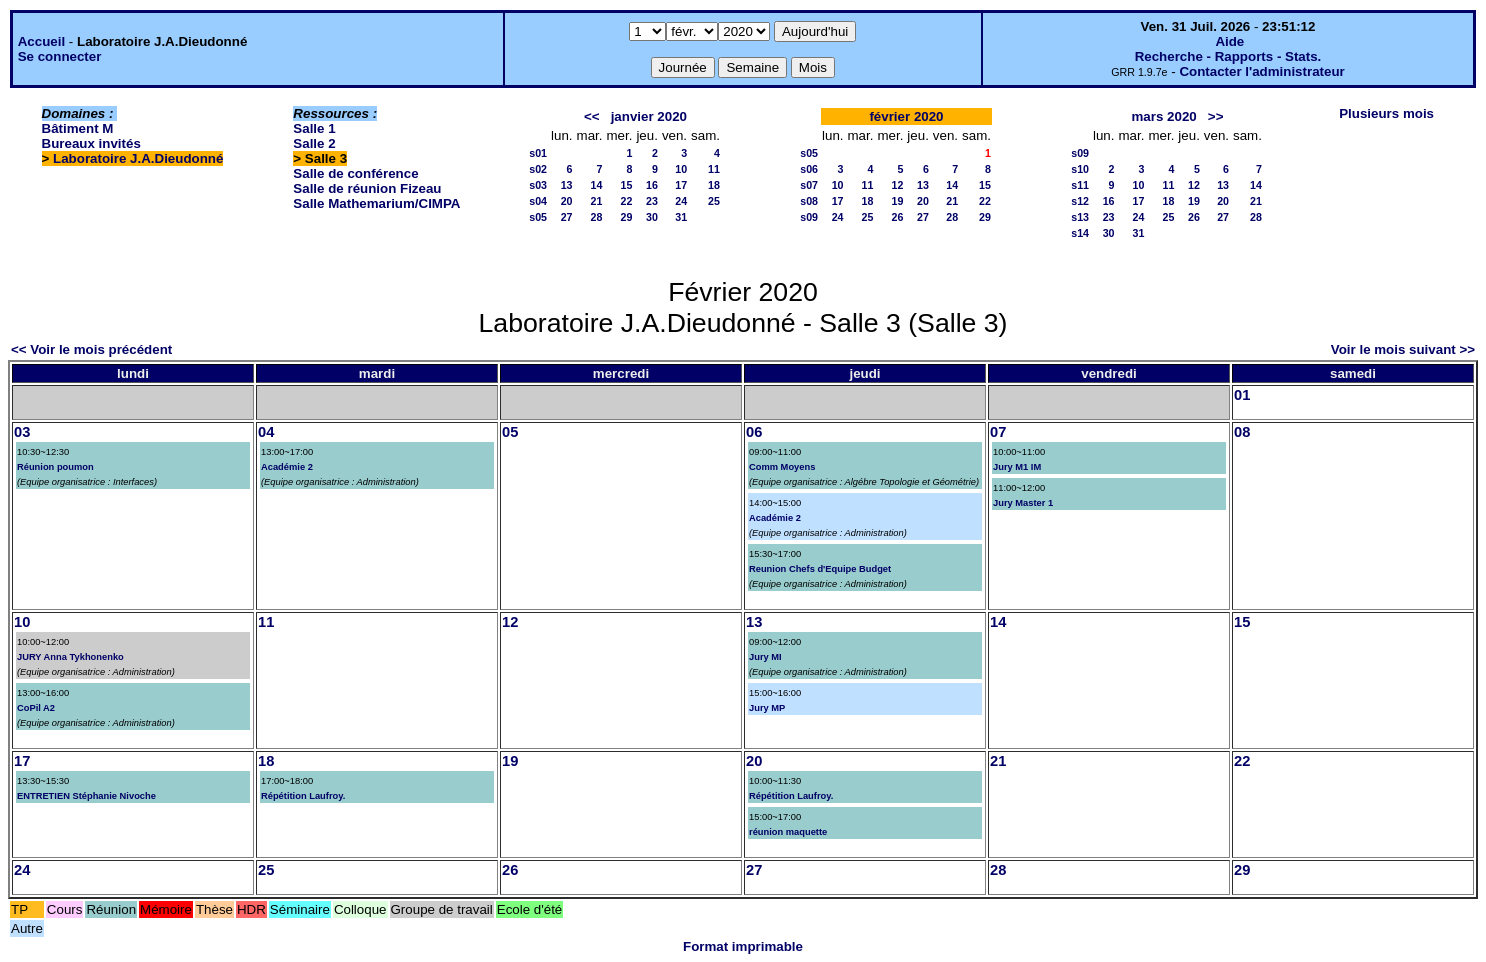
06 (754, 432)
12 (898, 185)
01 (1242, 395)
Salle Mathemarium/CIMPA (376, 203)
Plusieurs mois (1386, 113)
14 (597, 185)
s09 (809, 217)
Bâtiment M (78, 128)
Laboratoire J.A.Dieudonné (138, 158)
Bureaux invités (91, 143)
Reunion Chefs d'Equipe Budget (820, 569)
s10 (1080, 169)
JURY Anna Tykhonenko (70, 657)
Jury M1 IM (1017, 467)
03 (22, 432)
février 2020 (906, 116)
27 (567, 217)
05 (510, 432)
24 (681, 201)
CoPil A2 (36, 708)
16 (652, 185)
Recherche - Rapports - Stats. (1228, 56)
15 (627, 185)
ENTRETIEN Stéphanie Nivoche (86, 796)
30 (652, 217)
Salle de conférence (355, 173)
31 (681, 217)
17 (681, 185)
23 (652, 201)
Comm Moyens (782, 467)
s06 (809, 169)
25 (714, 201)
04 (266, 432)
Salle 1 (314, 128)
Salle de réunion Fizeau (367, 188)
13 (567, 185)
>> (1216, 116)
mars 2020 (1164, 116)
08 (1242, 432)
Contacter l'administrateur (1261, 71)
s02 (538, 169)
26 (898, 217)
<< (592, 116)
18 (714, 185)
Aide (1229, 41)
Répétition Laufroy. (303, 796)
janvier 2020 (649, 116)
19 (898, 201)
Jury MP (767, 708)
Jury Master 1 (1023, 503)
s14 (1080, 233)
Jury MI (765, 657)
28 (597, 217)
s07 (809, 185)
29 (627, 217)
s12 (1080, 201)
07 (998, 432)
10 (681, 169)
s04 (538, 201)
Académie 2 (287, 467)
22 (627, 201)
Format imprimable (743, 946)
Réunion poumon (55, 467)
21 (597, 201)
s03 (538, 185)
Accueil (41, 41)
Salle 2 (314, 143)
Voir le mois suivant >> (1403, 349)
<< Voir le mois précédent (91, 349)
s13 (1080, 217)
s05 (538, 217)
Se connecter (60, 56)
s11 (1080, 185)
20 (567, 201)
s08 (809, 201)
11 (714, 169)
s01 (538, 153)
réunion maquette (788, 832)
